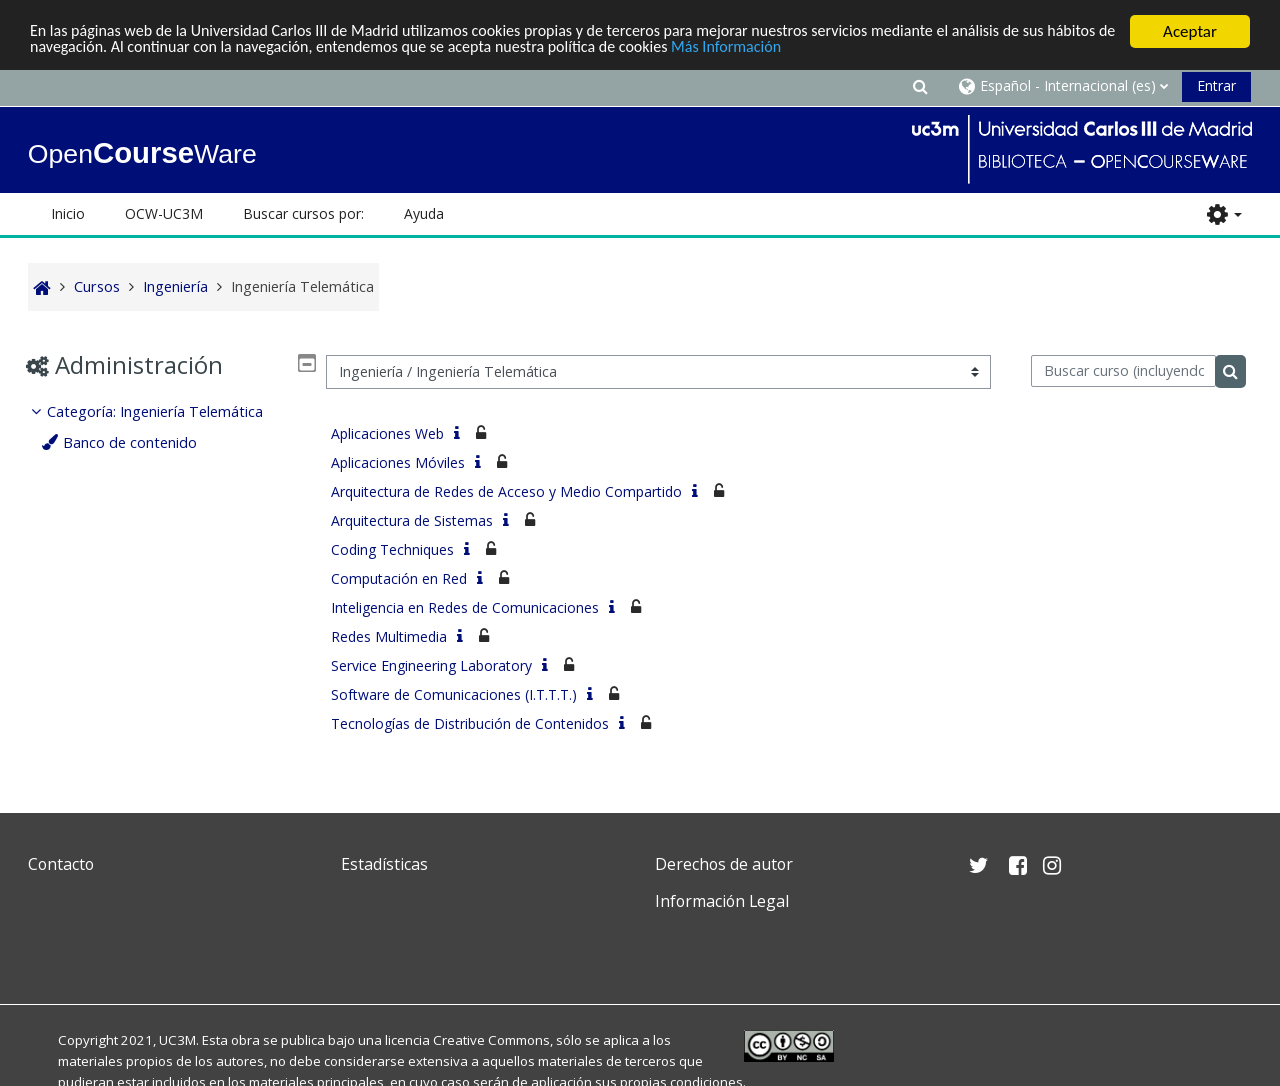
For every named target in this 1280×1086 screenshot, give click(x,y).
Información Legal (722, 901)
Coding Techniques (392, 549)
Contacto (61, 864)
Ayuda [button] (424, 213)
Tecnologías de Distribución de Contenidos (470, 723)
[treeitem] (169, 427)
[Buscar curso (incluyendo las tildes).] (1123, 371)
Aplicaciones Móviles (398, 462)
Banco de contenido (135, 442)
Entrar (1216, 85)
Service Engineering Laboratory (431, 665)
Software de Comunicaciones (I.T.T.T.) (454, 694)
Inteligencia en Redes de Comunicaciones (465, 607)
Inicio (68, 213)
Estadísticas (384, 864)
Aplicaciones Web (387, 433)
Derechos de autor (724, 864)
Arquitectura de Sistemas (412, 520)
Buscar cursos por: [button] (303, 213)
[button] (920, 85)
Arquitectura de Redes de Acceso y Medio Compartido (506, 491)
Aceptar (1190, 31)
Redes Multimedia (389, 636)
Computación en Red (399, 578)
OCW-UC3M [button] (164, 213)
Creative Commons (491, 1040)
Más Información (845, 49)
